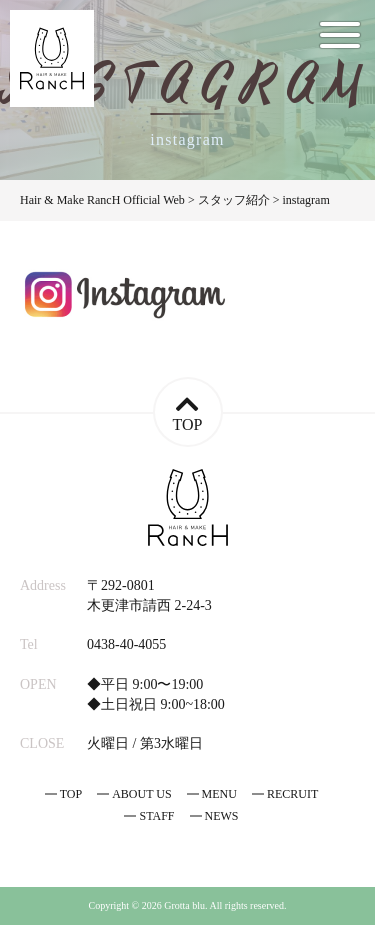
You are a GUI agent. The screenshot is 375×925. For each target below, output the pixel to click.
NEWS (222, 816)
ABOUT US (141, 794)
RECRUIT (292, 794)
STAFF (156, 816)
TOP (71, 794)
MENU (219, 794)
